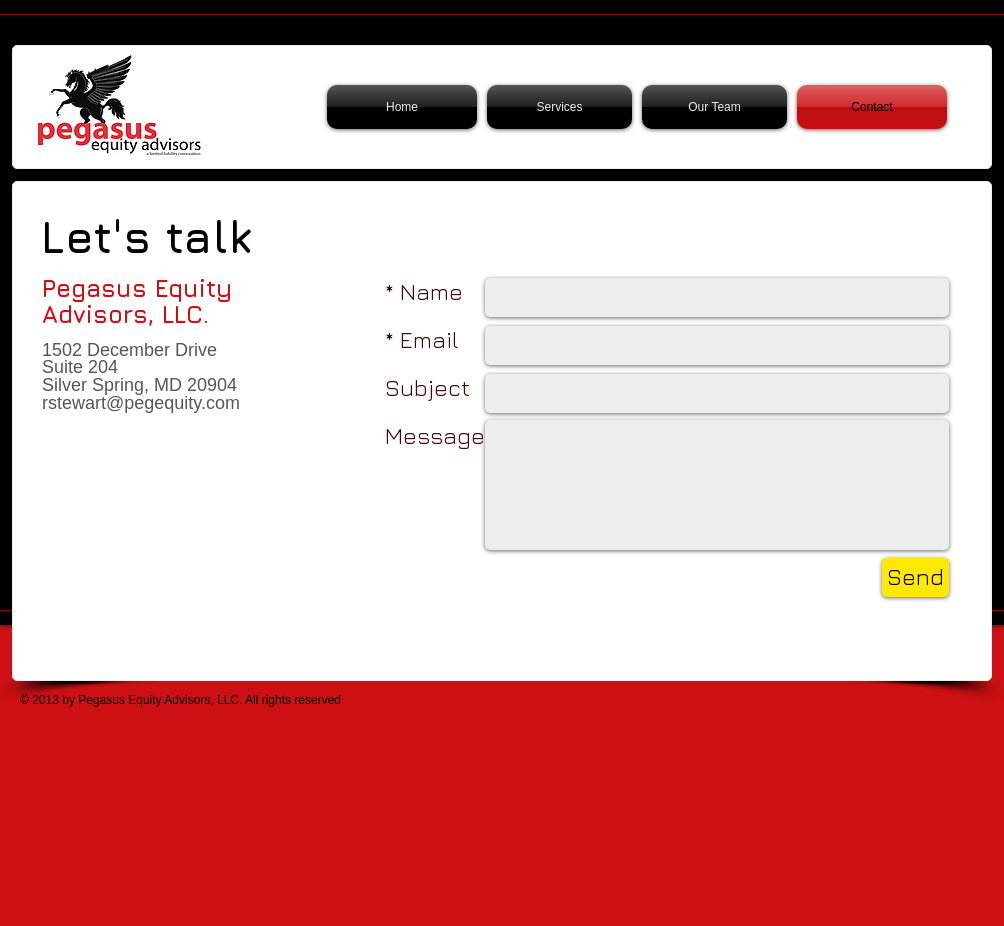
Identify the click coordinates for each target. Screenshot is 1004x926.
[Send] (915, 577)
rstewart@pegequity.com (141, 403)
